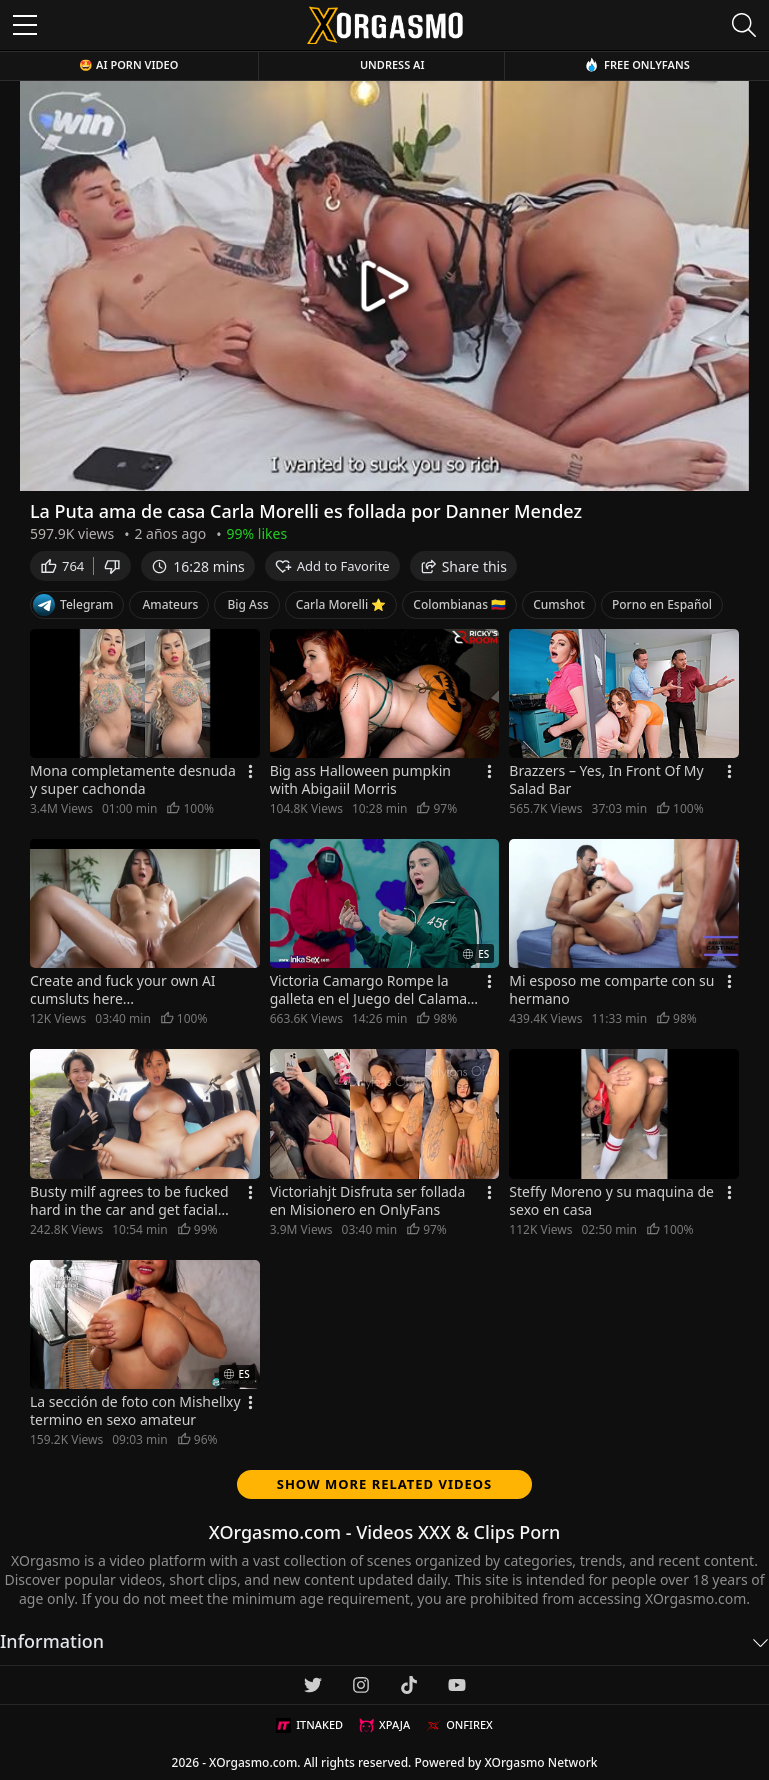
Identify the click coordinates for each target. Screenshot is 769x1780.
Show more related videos (385, 1484)
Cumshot (559, 604)
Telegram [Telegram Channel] (73, 605)
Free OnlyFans (637, 64)
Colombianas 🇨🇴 (459, 604)
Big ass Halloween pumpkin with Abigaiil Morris (360, 780)
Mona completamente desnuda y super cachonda (133, 780)
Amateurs (170, 604)
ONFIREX (459, 1725)
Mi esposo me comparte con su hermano (611, 990)
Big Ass (247, 604)
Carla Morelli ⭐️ (341, 604)
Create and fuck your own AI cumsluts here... (123, 990)
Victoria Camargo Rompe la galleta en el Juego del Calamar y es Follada (371, 990)
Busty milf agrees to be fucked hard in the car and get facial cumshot (129, 1201)
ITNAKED (309, 1725)
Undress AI (392, 64)
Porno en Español (662, 604)
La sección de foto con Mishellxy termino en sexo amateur (135, 1411)
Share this (463, 566)
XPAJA (384, 1725)
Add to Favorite (332, 566)
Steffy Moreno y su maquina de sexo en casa (611, 1201)
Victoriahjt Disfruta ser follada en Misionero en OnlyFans (368, 1201)
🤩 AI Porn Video (128, 64)
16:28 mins (197, 566)
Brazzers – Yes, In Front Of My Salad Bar (606, 780)
